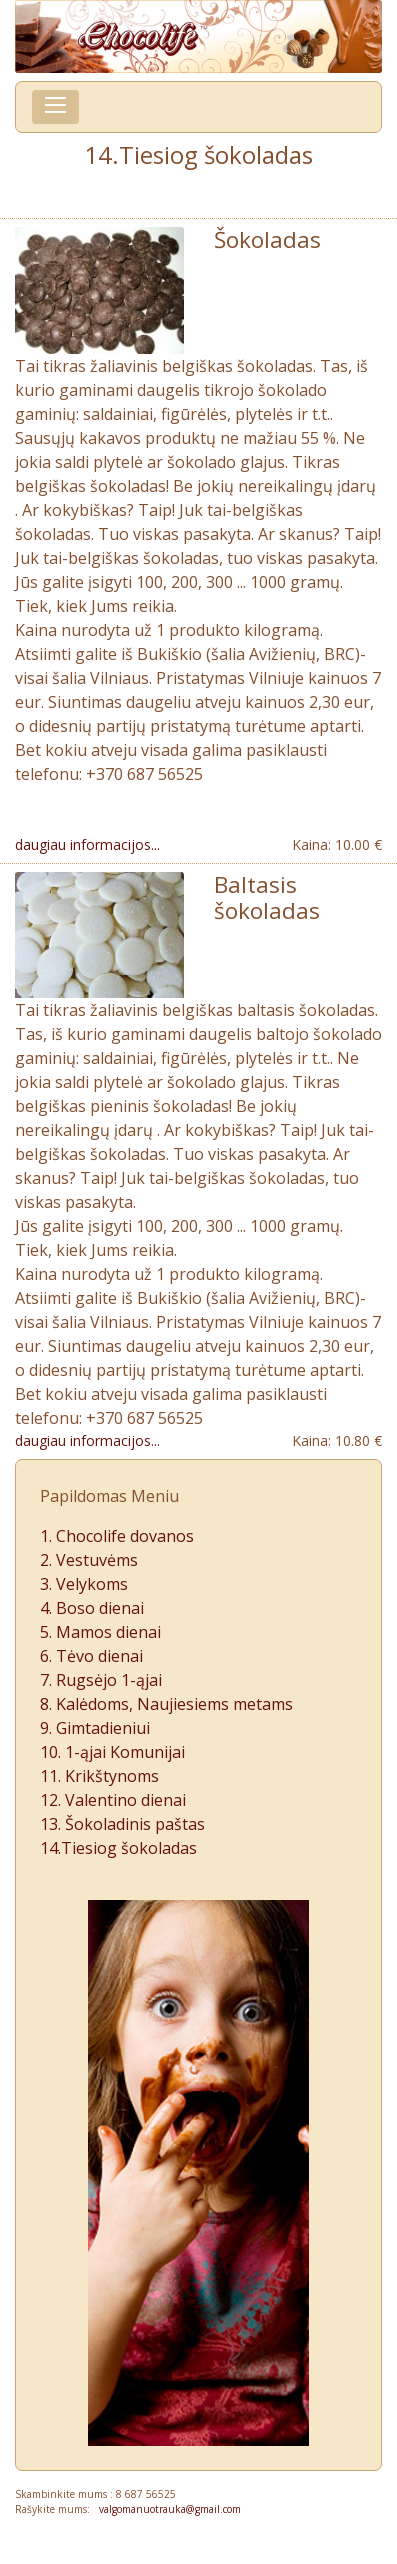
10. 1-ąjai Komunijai (112, 1752)
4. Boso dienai (92, 1608)
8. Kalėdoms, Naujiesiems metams (166, 1704)
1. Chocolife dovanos (117, 1536)
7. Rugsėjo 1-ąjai (101, 1680)
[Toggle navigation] (55, 107)
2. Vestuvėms (89, 1560)
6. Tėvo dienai (91, 1656)
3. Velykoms (84, 1584)
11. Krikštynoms (99, 1776)
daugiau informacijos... (87, 844)
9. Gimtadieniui (95, 1728)
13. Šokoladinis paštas (122, 1824)
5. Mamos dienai (100, 1632)
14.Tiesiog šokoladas (118, 1848)
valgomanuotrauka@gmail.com (165, 2509)
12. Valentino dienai (113, 1800)
